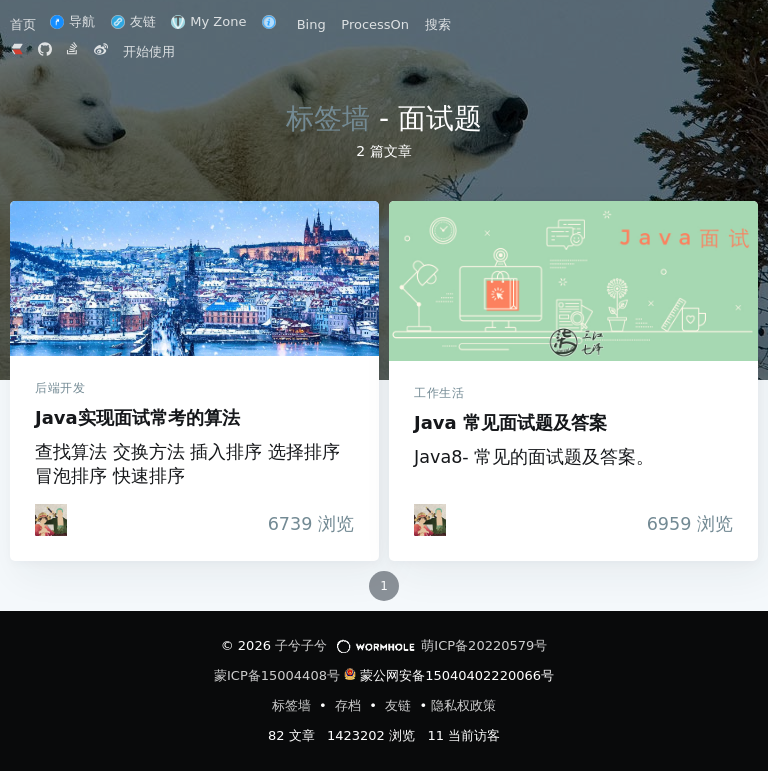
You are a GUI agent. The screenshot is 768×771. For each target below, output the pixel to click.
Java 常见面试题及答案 (573, 281)
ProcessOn (375, 24)
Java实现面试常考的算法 (194, 278)
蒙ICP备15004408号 (277, 675)
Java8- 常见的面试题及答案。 (534, 457)
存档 (350, 705)
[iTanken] (51, 520)
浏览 (305, 524)
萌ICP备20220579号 (484, 645)
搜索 (438, 24)
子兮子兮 (301, 645)
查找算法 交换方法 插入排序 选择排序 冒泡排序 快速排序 (187, 464)
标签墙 (328, 118)
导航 (72, 21)
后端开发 (60, 388)
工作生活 (439, 393)
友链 (133, 21)
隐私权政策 (463, 705)
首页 (25, 24)
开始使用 (149, 51)
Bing (311, 24)
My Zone (208, 21)
